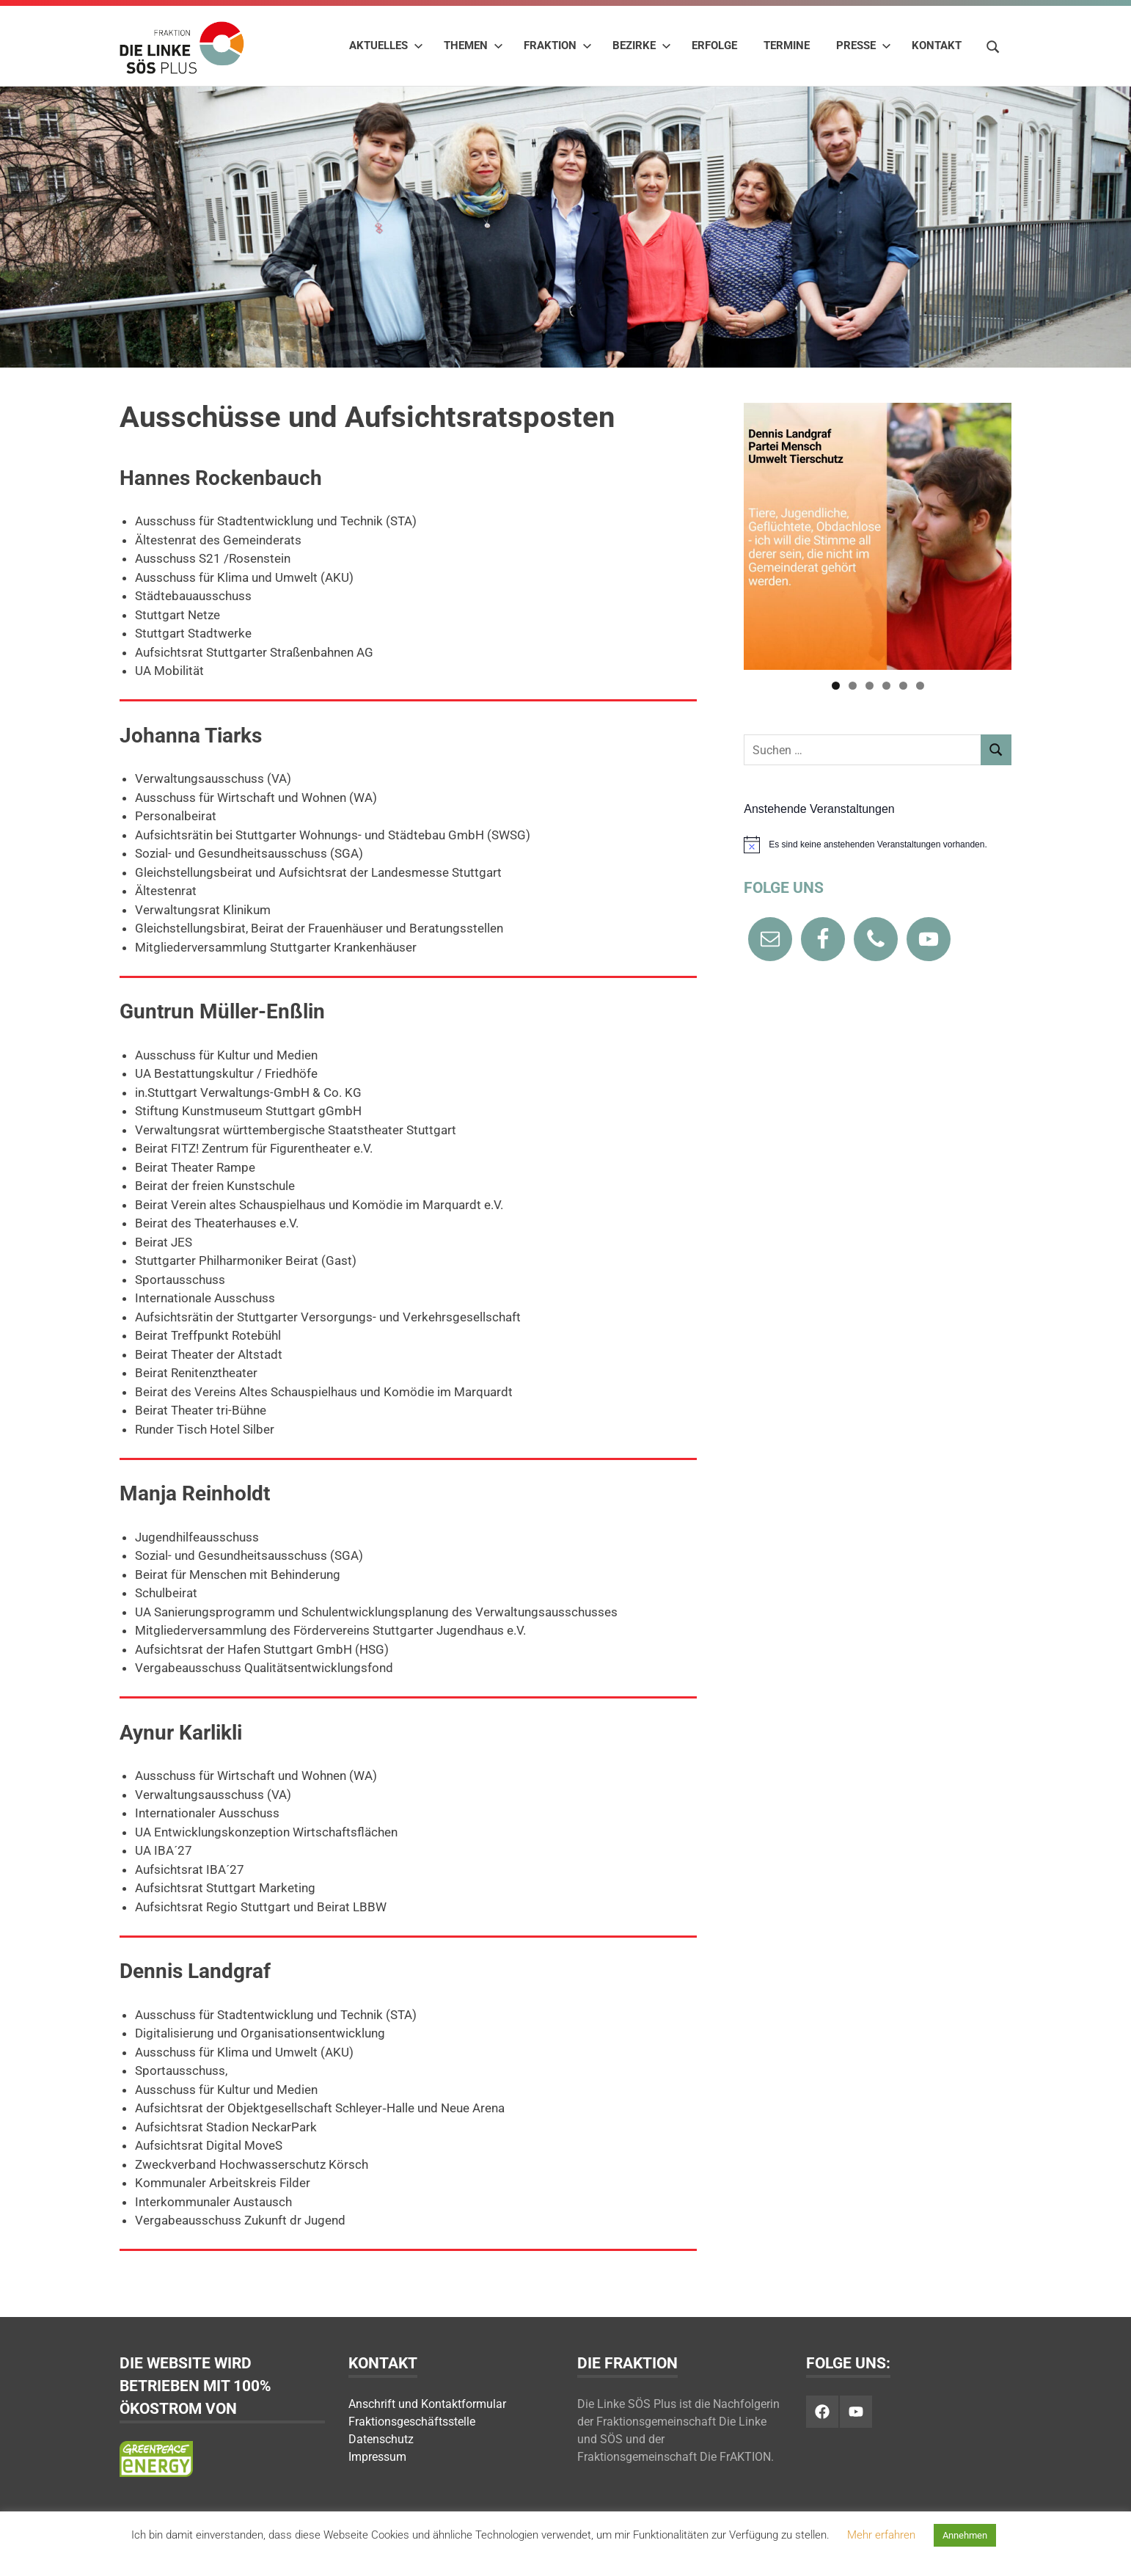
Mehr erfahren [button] (881, 2535)
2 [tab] (853, 686)
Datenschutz (381, 2439)
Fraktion (558, 45)
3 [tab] (869, 686)
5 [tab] (903, 686)
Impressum (377, 2457)
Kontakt (937, 45)
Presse (863, 45)
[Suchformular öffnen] (993, 44)
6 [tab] (920, 686)
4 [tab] (886, 686)
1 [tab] (836, 686)
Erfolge (714, 45)
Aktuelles (386, 45)
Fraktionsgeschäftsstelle (411, 2422)
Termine (787, 45)
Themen (473, 45)
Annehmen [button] (964, 2535)
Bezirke (641, 45)
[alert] (877, 844)
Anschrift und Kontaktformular (427, 2404)
